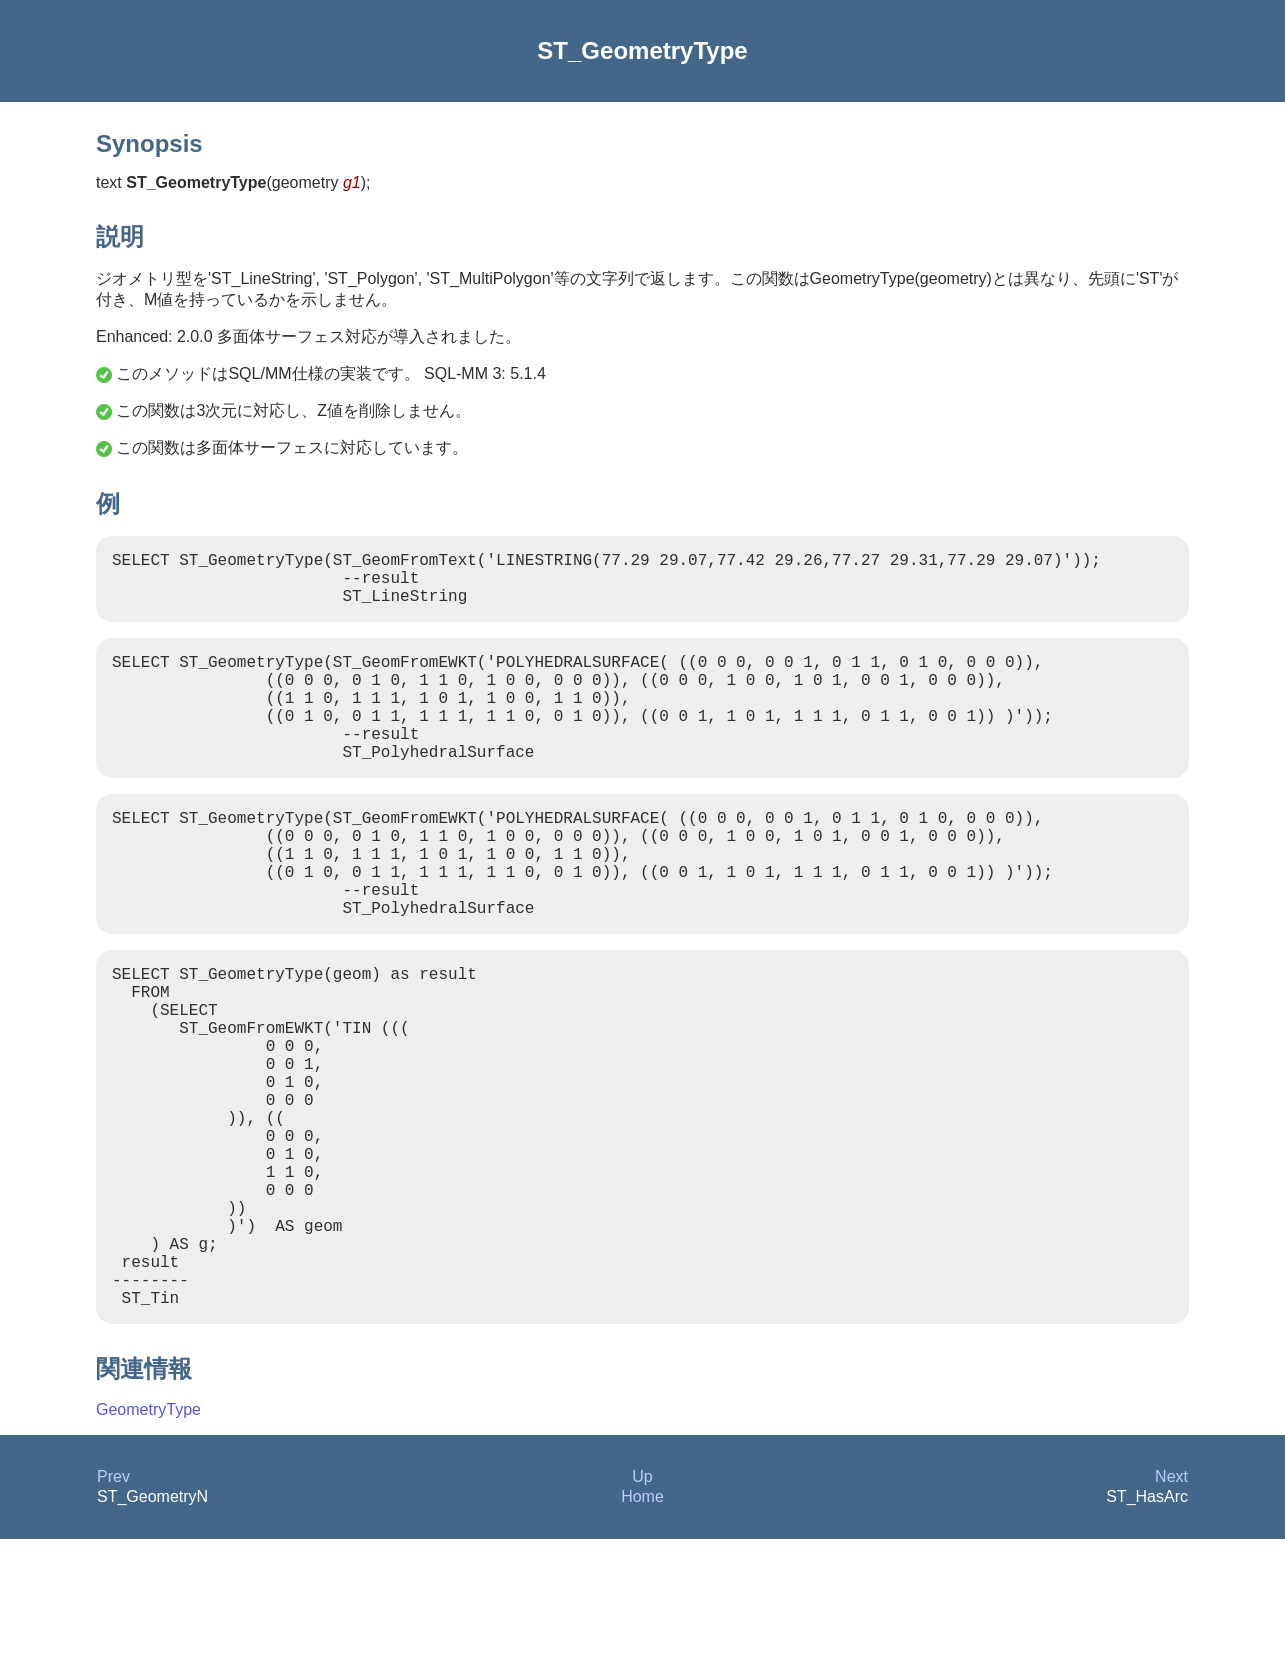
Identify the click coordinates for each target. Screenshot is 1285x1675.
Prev (113, 1612)
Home (642, 1632)
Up (642, 1612)
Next (1171, 1612)
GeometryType (148, 1545)
